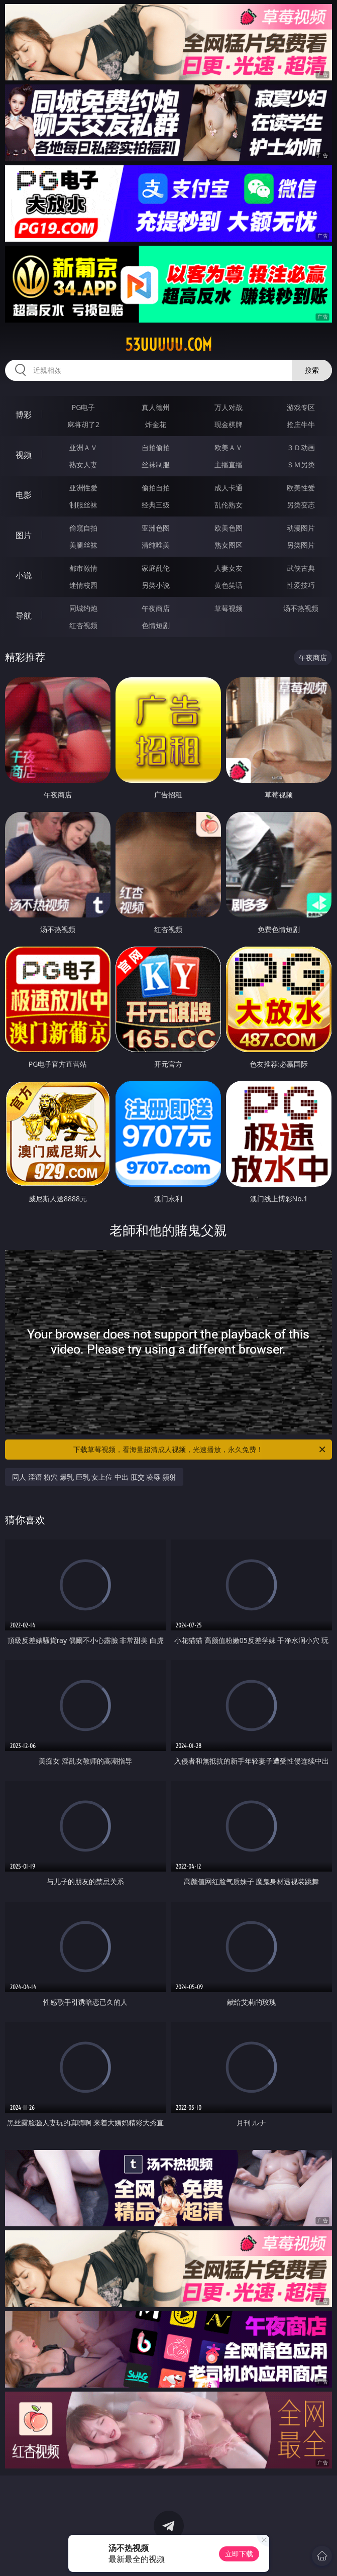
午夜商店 (156, 608)
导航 (24, 615)
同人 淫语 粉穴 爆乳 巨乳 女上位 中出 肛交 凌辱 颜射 (94, 1477)
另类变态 (301, 504)
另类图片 (301, 545)
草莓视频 (228, 608)
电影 (24, 494)
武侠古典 (301, 568)
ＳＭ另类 (301, 464)
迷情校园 (83, 585)
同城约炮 (83, 608)
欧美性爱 (301, 487)
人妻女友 (228, 568)
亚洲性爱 (83, 487)
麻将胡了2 (83, 424)
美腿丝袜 (83, 545)
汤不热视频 (300, 608)
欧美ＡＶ (228, 447)
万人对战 (228, 407)
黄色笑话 (228, 585)
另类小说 (156, 585)
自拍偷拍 (156, 447)
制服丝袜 (83, 504)
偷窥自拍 (83, 528)
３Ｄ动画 (301, 447)
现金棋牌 (228, 424)
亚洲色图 (156, 528)
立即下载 (239, 2553)
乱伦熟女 (228, 504)
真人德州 (156, 407)
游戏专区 (301, 407)
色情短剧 (156, 625)
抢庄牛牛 (301, 424)
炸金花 (155, 424)
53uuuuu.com (168, 345)
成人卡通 (228, 487)
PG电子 (83, 407)
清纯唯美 (156, 545)
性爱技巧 (301, 585)
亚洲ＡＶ (83, 447)
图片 (24, 535)
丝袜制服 (156, 464)
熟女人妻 (83, 464)
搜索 (312, 370)
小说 (24, 575)
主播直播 (228, 464)
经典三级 (156, 504)
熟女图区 (228, 545)
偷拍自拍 (156, 487)
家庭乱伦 (156, 568)
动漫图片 (301, 528)
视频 (24, 454)
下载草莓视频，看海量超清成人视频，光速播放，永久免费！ (199, 1450)
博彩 (24, 414)
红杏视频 (83, 625)
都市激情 (83, 568)
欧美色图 (228, 528)
